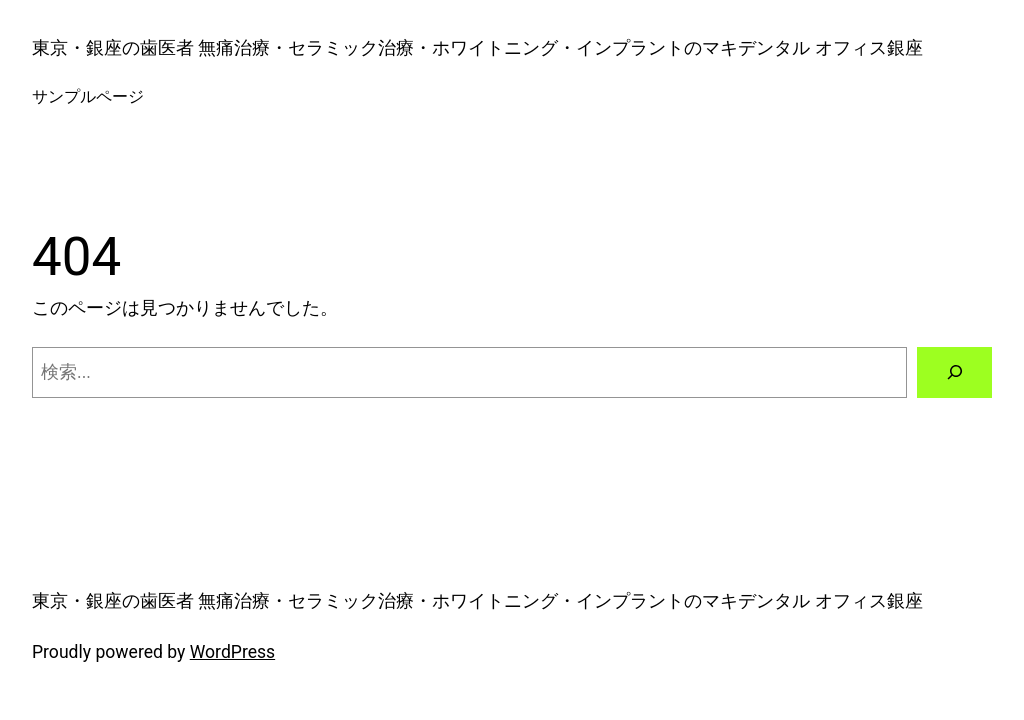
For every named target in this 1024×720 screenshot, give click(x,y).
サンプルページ (88, 97)
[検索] (954, 372)
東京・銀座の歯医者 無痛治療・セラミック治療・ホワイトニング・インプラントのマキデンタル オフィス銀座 (477, 48)
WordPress (232, 652)
